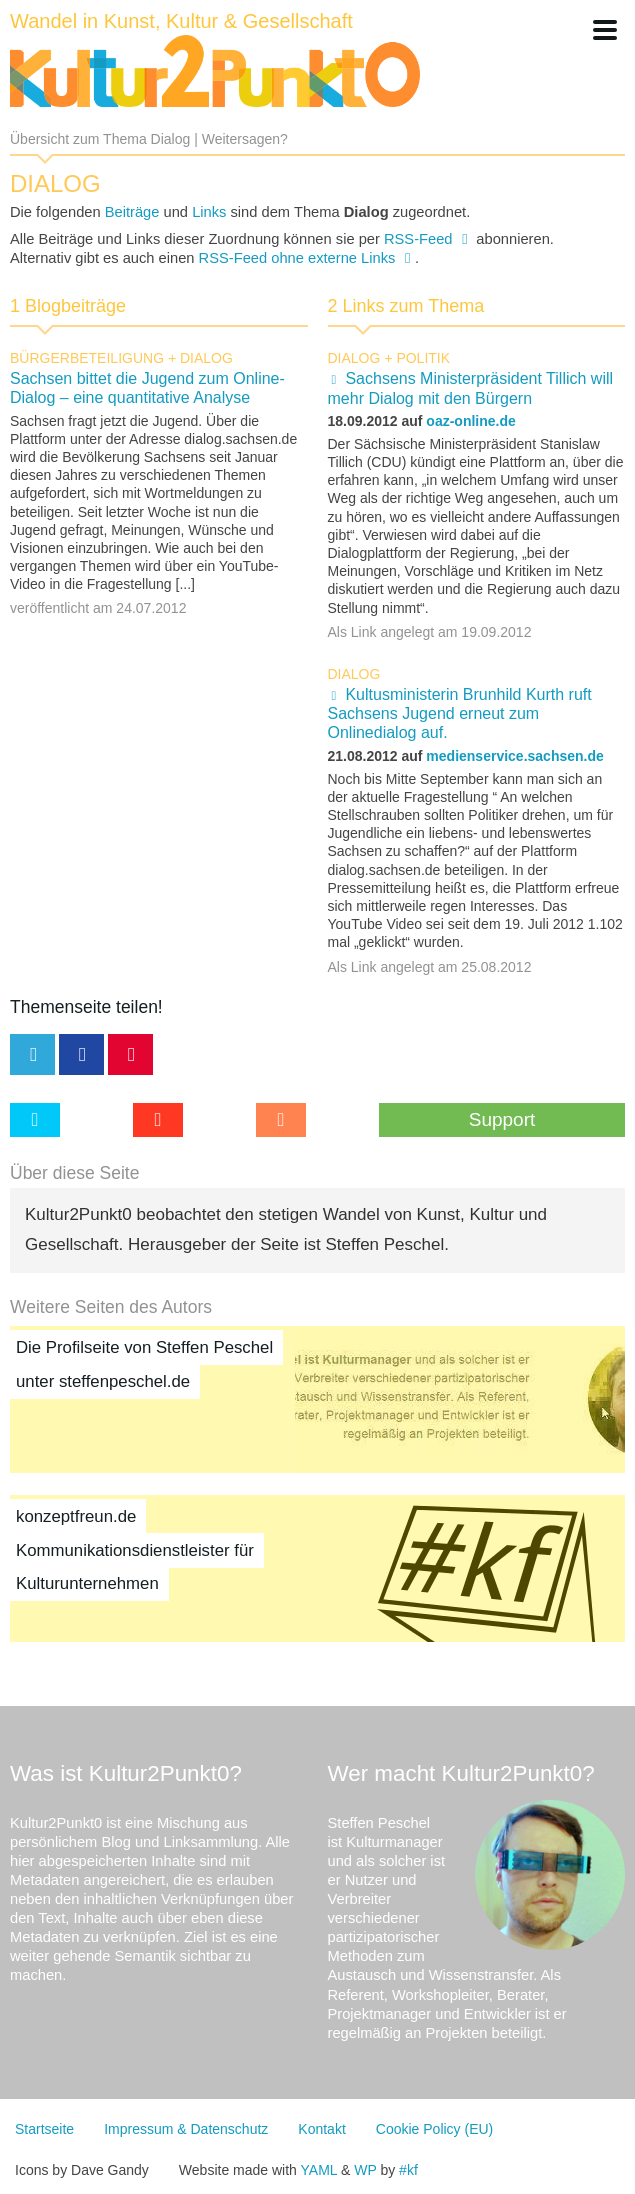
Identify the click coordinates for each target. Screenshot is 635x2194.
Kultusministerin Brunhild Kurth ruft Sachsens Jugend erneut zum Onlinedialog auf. (460, 714)
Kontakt (321, 2129)
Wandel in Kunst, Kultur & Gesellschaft (181, 21)
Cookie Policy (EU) (434, 2129)
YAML (319, 2170)
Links (209, 212)
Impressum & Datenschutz (186, 2129)
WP (365, 2170)
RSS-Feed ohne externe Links (297, 258)
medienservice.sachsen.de (514, 756)
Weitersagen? (245, 139)
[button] (605, 30)
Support (502, 1119)
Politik (423, 358)
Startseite (44, 2129)
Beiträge (132, 212)
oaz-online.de (470, 421)
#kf (408, 2170)
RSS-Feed (418, 239)
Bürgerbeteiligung (87, 358)
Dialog (206, 358)
